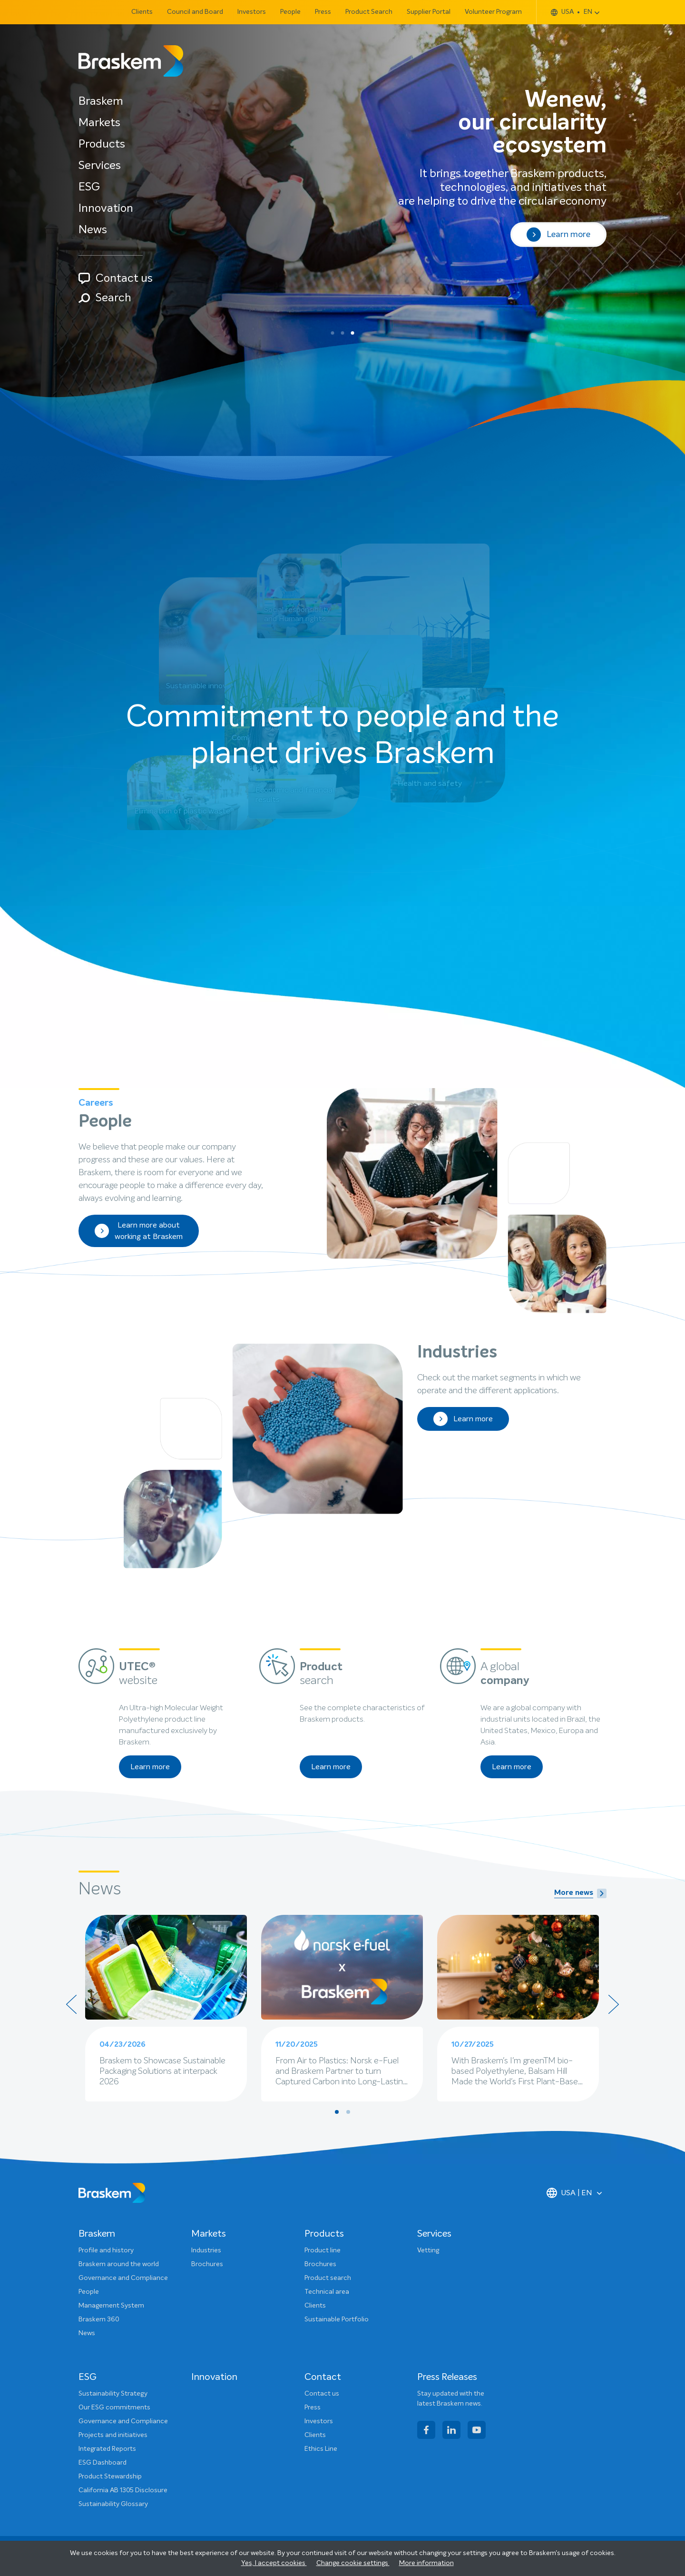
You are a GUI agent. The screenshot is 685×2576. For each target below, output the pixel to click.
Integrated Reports (107, 2449)
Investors (251, 12)
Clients (142, 12)
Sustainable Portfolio (336, 2319)
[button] (332, 333)
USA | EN (569, 2193)
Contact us (115, 278)
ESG (89, 187)
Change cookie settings (353, 2563)
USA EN (571, 12)
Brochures (207, 2264)
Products (101, 144)
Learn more (558, 235)
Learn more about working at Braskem (139, 1230)
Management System (111, 2305)
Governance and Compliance (123, 2278)
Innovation (105, 208)
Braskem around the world (118, 2264)
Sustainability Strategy (112, 2393)
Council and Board (195, 12)
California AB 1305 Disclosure (122, 2490)
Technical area (326, 2292)
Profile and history (106, 2250)
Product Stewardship (110, 2476)
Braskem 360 (98, 2319)
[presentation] (71, 2004)
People (290, 12)
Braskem (100, 101)
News (92, 230)
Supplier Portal (428, 12)
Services (99, 165)
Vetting (428, 2250)
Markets (99, 123)
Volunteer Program (493, 12)
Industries (206, 2250)
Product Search (368, 12)
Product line (322, 2250)
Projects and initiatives (112, 2435)
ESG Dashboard (102, 2462)
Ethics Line (320, 2449)
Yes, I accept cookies (274, 2563)
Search (104, 298)
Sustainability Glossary (113, 2504)
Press (323, 12)
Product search (327, 2278)
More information (426, 2563)
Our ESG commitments (114, 2407)
